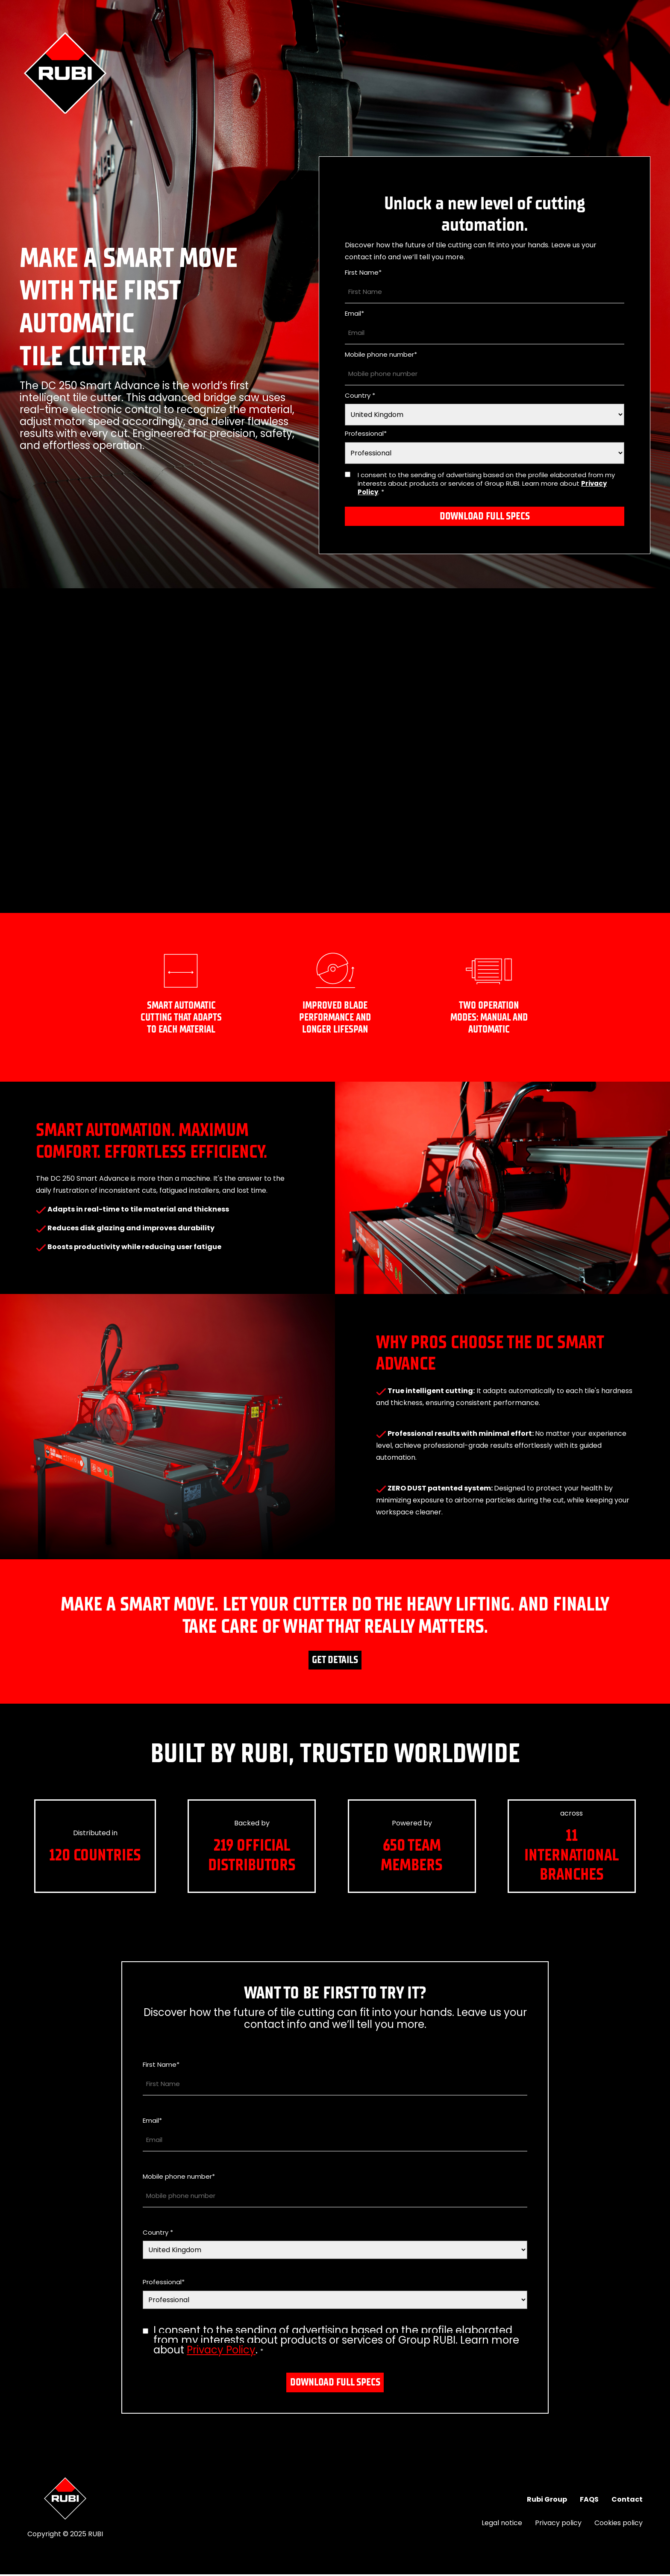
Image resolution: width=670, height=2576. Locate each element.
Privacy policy (558, 2524)
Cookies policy (618, 2524)
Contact (627, 2501)
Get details (335, 1660)
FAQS (589, 2501)
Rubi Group (547, 2501)
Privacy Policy (221, 2351)
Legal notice (502, 2524)
